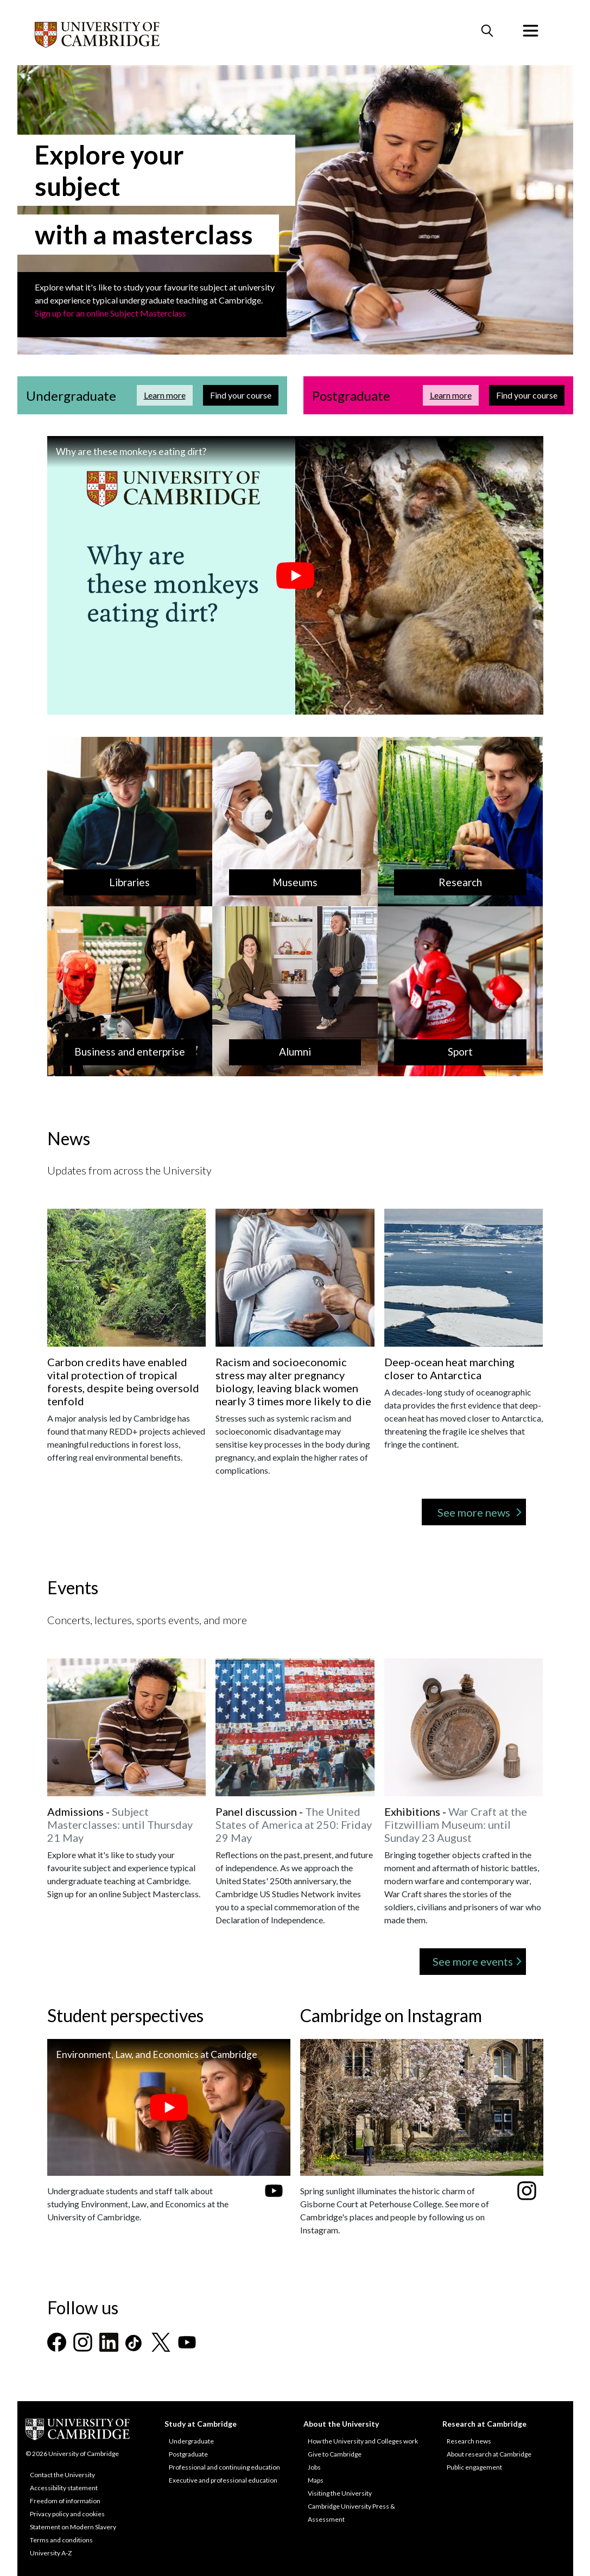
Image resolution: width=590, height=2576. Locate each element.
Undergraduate (191, 2441)
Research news (469, 2441)
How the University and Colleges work (363, 2441)
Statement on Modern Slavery (73, 2527)
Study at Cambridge (200, 2423)
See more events (473, 1961)
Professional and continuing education (224, 2467)
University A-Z (51, 2553)
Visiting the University (340, 2493)
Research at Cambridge (484, 2423)
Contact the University (62, 2475)
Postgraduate (188, 2454)
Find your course (244, 394)
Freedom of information (65, 2501)
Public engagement (474, 2467)
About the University (341, 2423)
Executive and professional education (223, 2480)
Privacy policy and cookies (67, 2514)
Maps (315, 2480)
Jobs (314, 2467)
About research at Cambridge (489, 2454)
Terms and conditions (61, 2540)
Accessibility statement (64, 2488)
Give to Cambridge (334, 2454)
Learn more (168, 394)
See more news (473, 1512)
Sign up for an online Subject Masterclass (110, 313)
